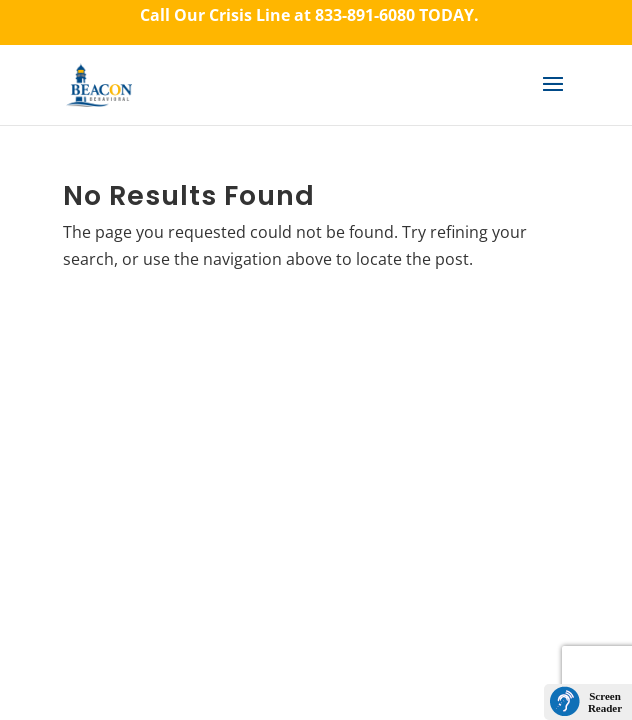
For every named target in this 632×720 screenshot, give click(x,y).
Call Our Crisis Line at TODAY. (309, 15)
